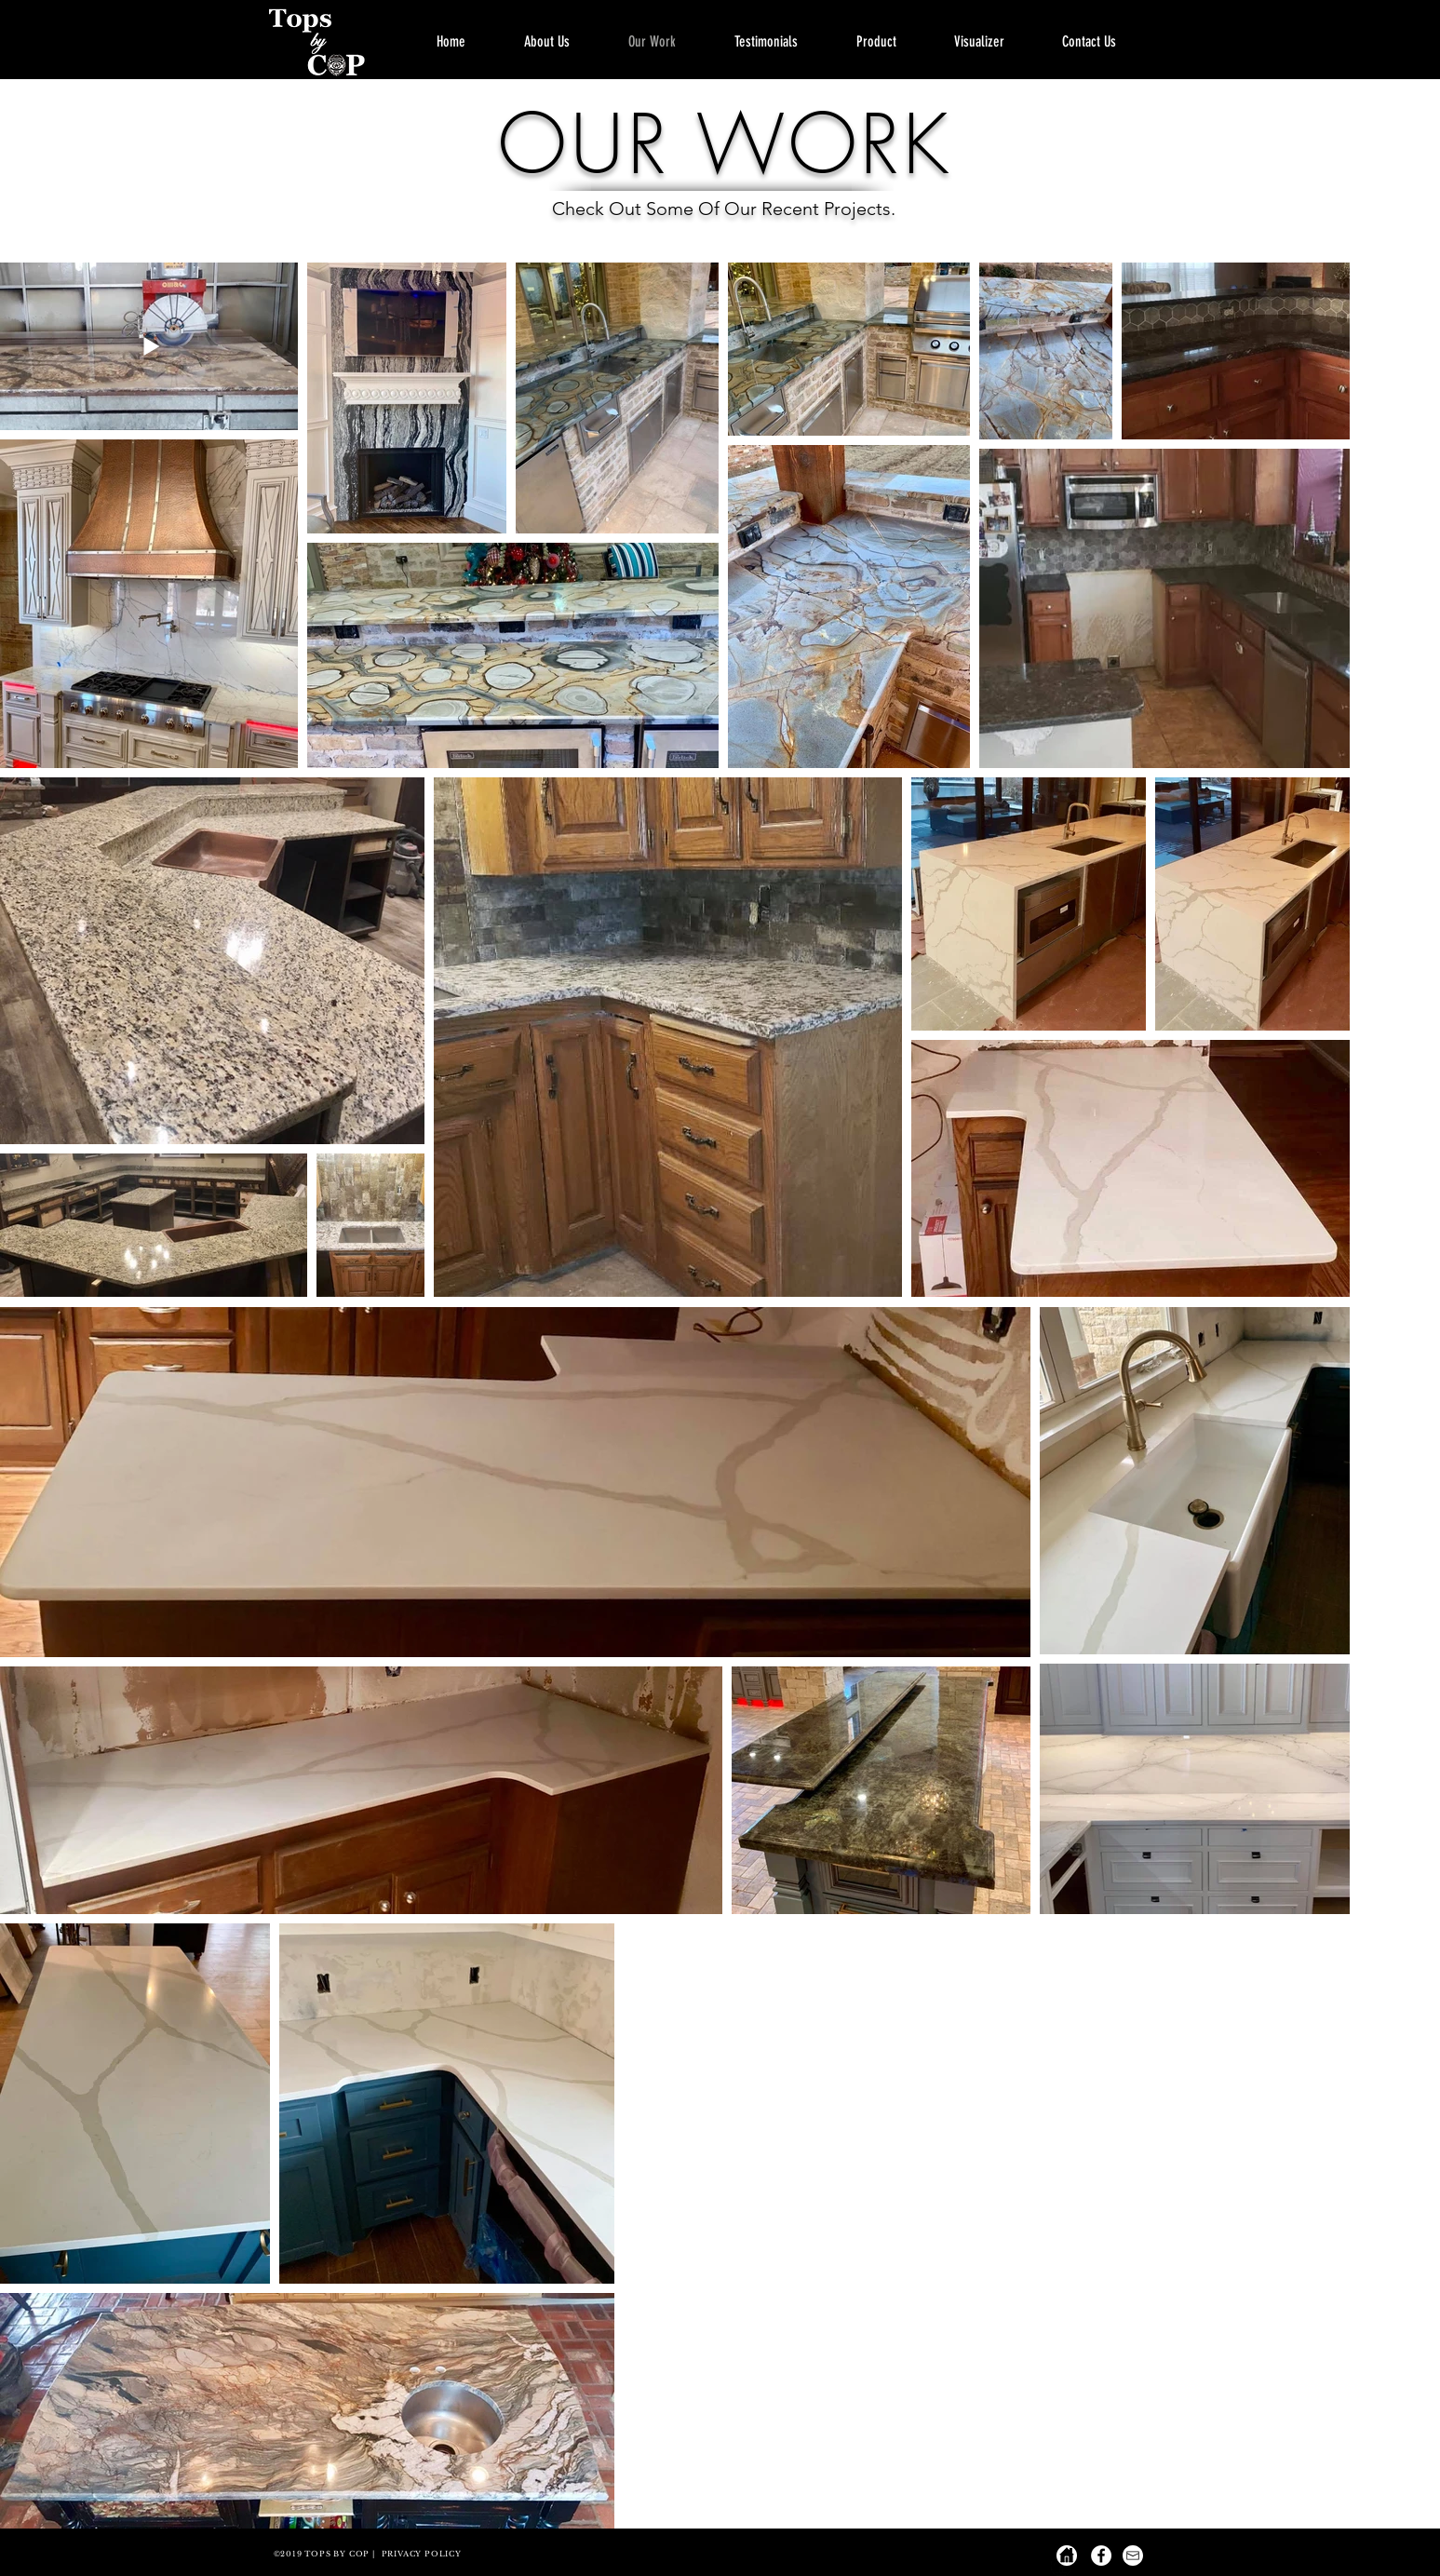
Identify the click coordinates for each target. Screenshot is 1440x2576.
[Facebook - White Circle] (1101, 2555)
